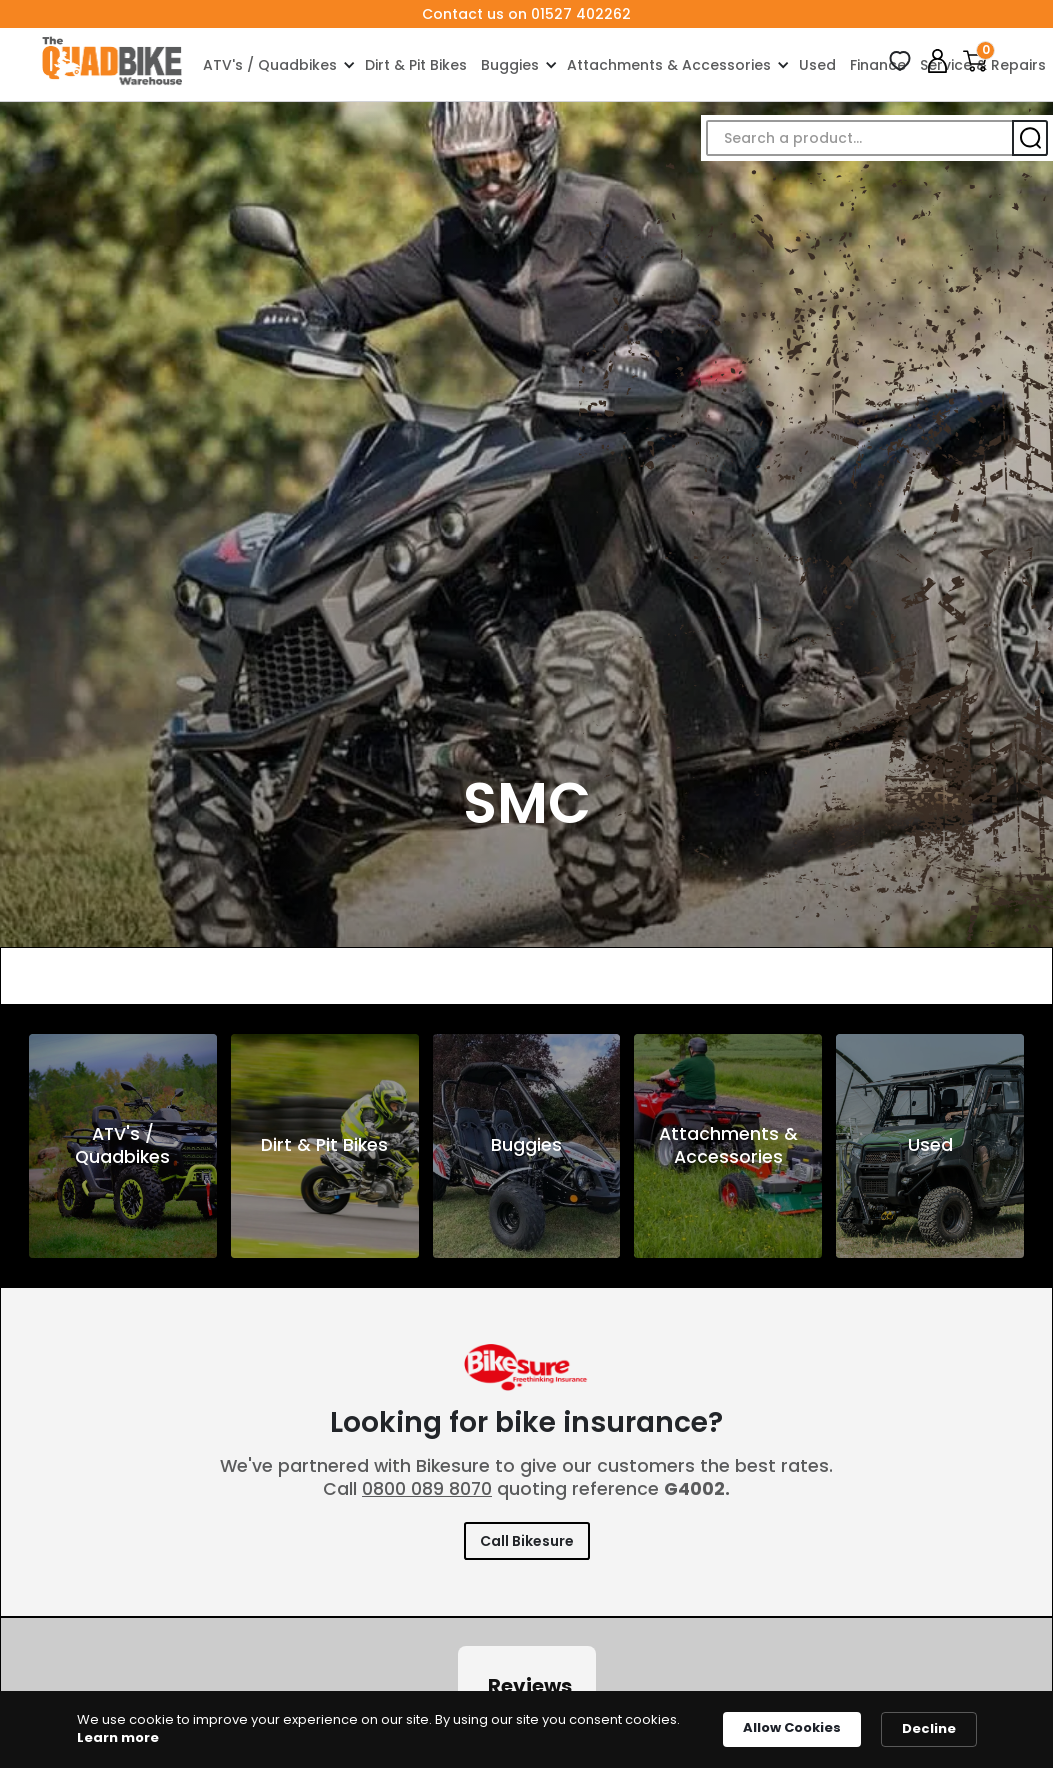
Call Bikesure (527, 1541)
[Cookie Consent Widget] (526, 1729)
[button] (277, 64)
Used (817, 65)
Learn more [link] (118, 1738)
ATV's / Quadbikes (270, 65)
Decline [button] (929, 1728)
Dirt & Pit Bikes (416, 65)
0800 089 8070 (427, 1489)
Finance (878, 65)
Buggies (510, 65)
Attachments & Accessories (669, 65)
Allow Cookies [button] (792, 1727)
